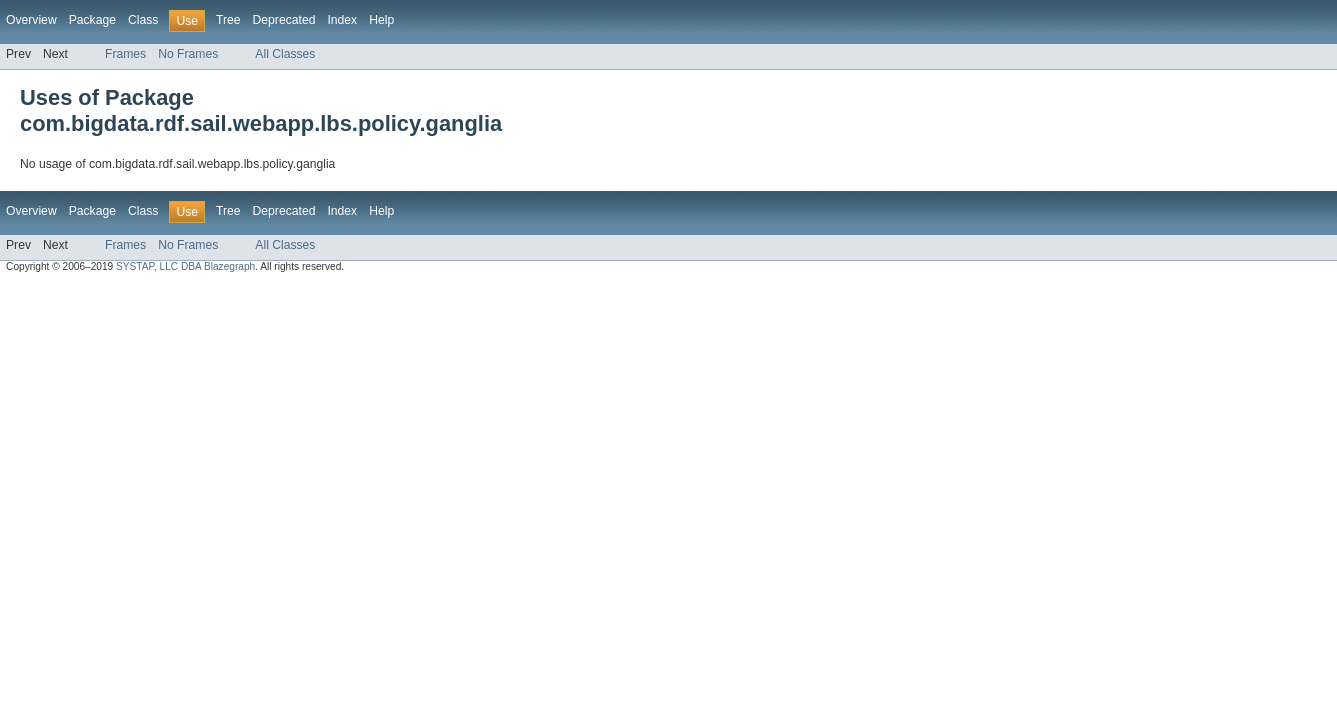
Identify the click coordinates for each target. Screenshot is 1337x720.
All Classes (285, 54)
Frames (125, 54)
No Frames (188, 54)
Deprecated (284, 20)
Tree (228, 20)
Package (92, 20)
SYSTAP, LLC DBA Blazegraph (185, 266)
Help (381, 20)
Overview (31, 20)
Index (342, 20)
